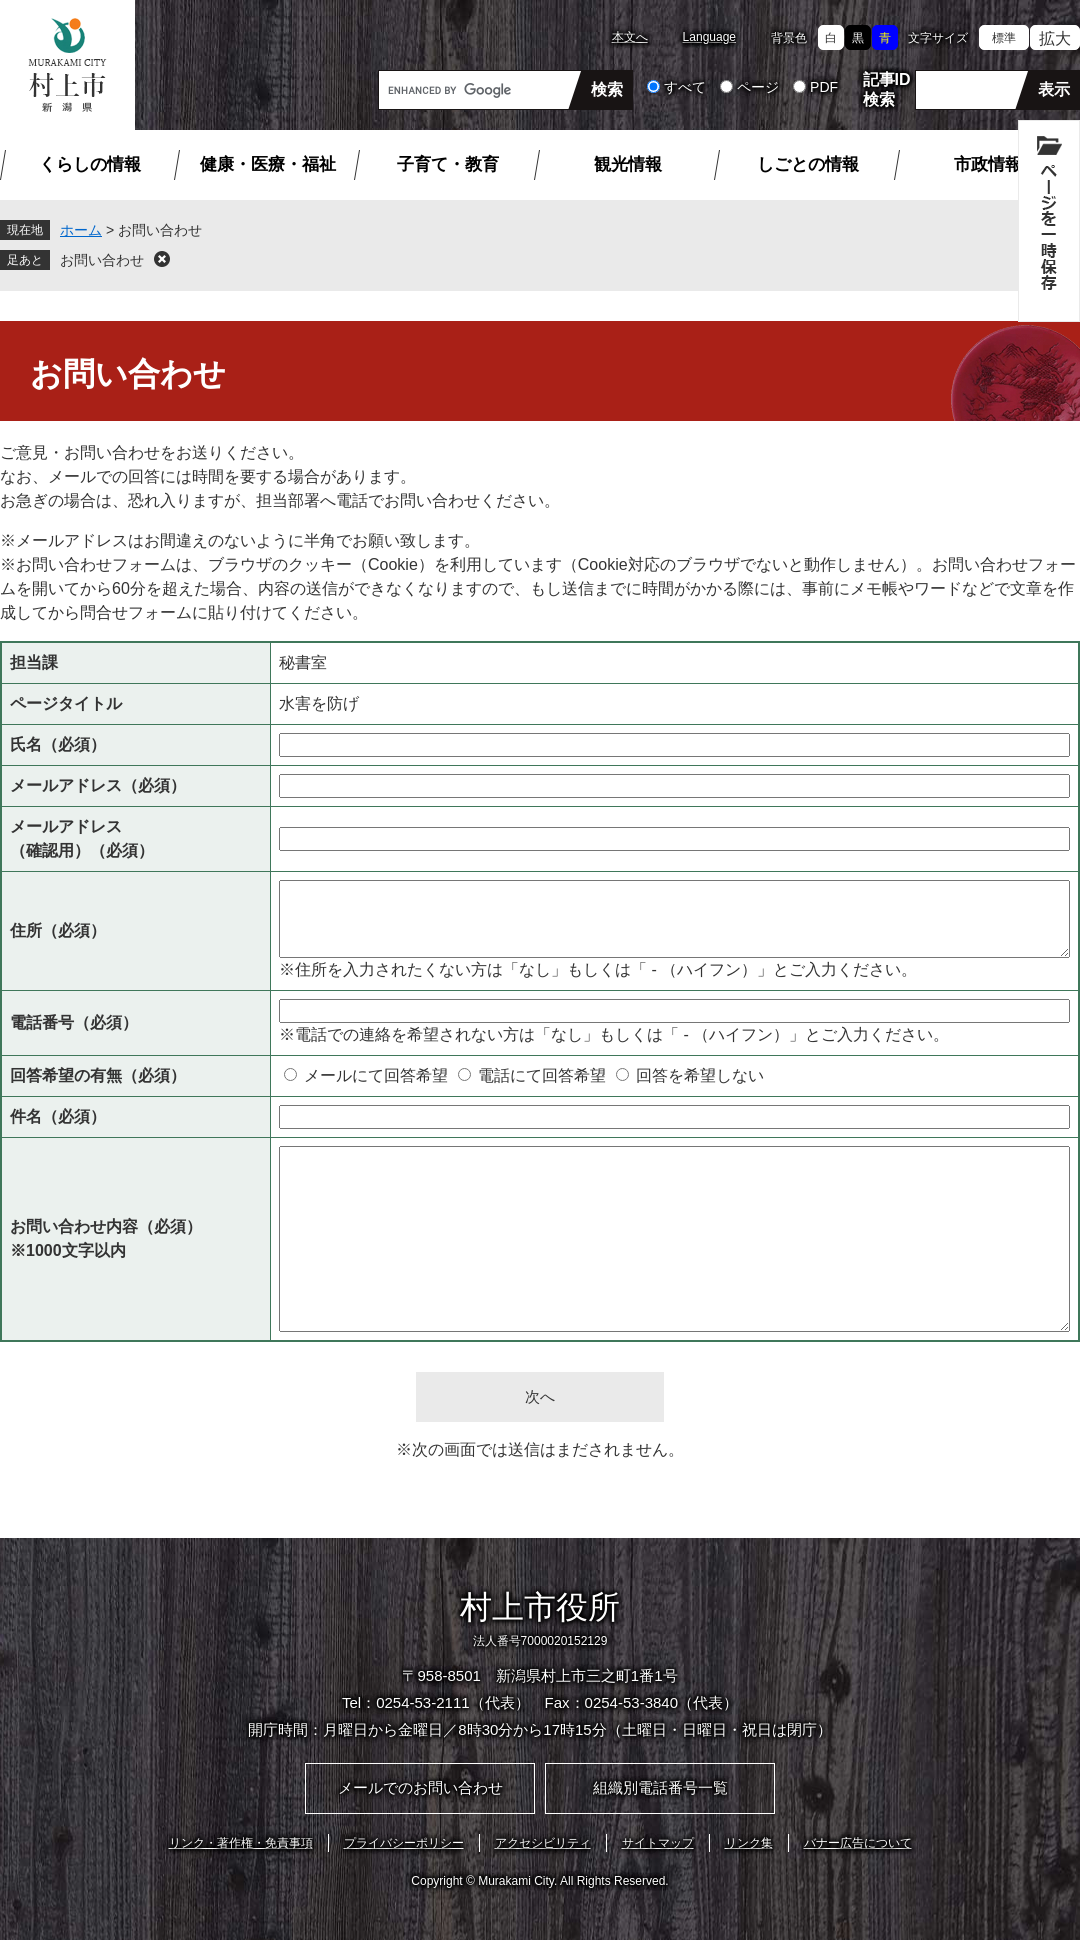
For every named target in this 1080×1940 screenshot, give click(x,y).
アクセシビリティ (543, 1843)
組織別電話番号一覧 (660, 1787)
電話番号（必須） (74, 1022)
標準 (1004, 38)
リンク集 (749, 1843)
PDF (824, 87)
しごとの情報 (808, 164)
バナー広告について (858, 1843)
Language (709, 37)
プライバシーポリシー (404, 1843)
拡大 (1055, 38)
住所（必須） (58, 930)
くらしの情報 (90, 164)
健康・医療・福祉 (268, 164)
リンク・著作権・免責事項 (241, 1843)
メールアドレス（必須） (98, 785)
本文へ (630, 37)
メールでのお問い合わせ (420, 1787)
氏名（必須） (58, 744)
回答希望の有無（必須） (98, 1075)
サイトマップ (658, 1843)
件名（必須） (58, 1116)
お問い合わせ (102, 260)
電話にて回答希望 (542, 1075)
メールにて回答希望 (376, 1075)
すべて (685, 87)
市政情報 (988, 164)
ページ (758, 87)
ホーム (81, 230)
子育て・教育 (448, 164)
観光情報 (628, 164)
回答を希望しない (700, 1075)
